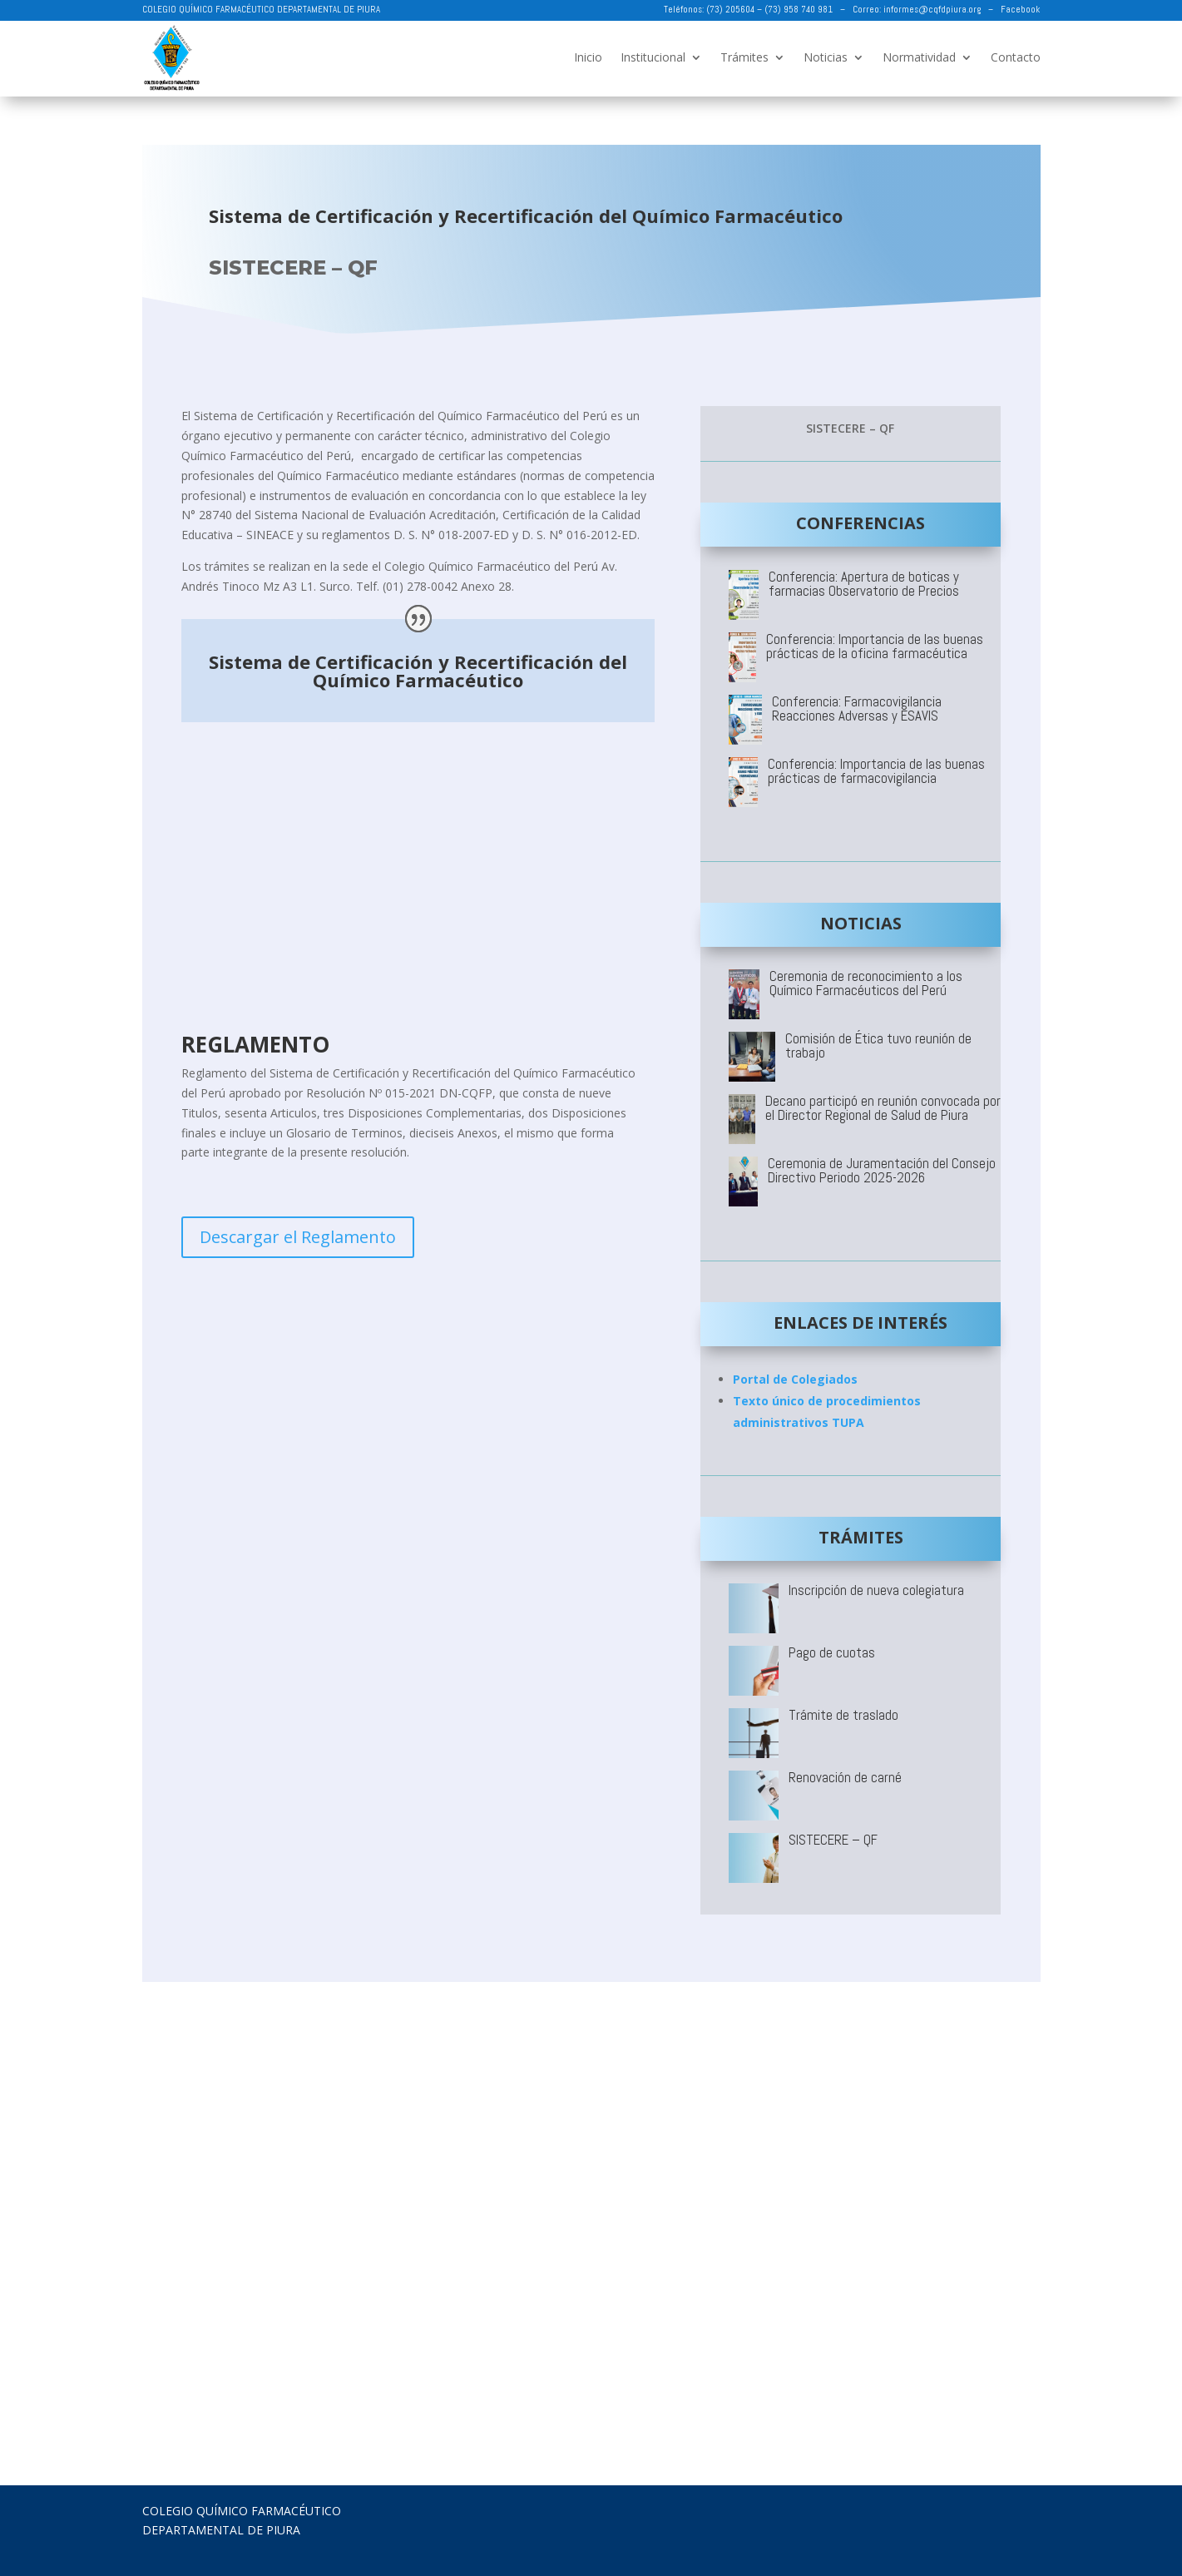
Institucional (653, 57)
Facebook (1020, 9)
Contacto (1016, 57)
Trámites (744, 57)
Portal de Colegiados (795, 1379)
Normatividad (919, 57)
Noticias (826, 57)
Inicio (588, 57)
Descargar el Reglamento (298, 1237)
